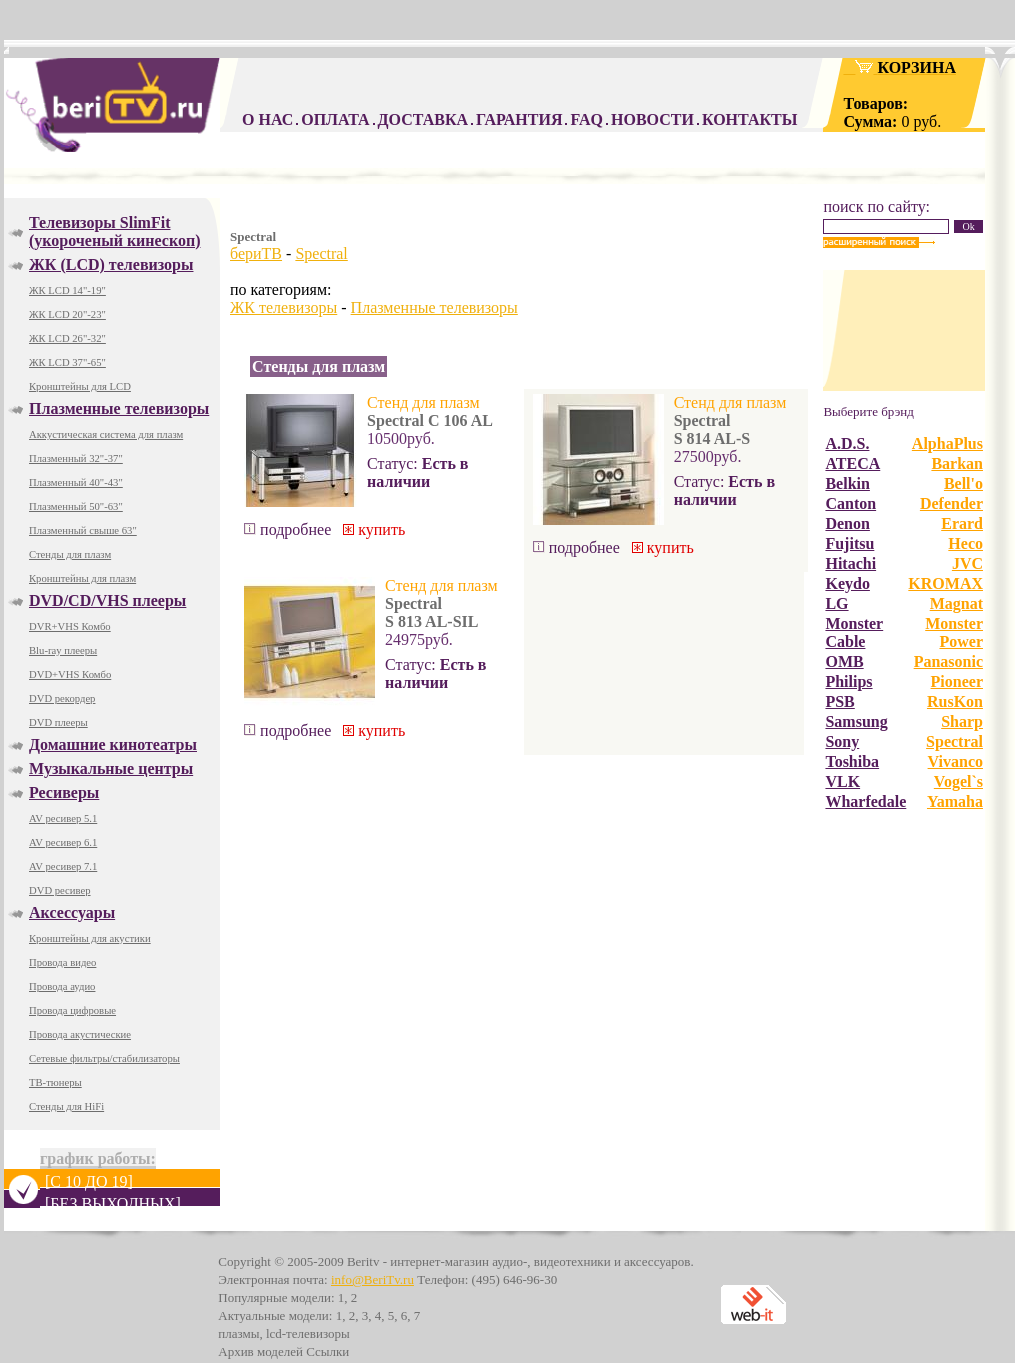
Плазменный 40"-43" (76, 482)
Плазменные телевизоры (434, 307)
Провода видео (62, 962)
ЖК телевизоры (283, 307)
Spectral (321, 253)
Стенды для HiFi (66, 1106)
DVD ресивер (60, 890)
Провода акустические (80, 1034)
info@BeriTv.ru (372, 1279)
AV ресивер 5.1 (63, 818)
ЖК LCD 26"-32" (67, 338)
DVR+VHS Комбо (70, 626)
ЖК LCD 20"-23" (67, 314)
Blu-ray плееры (63, 650)
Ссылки (327, 1351)
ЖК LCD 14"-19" (67, 290)
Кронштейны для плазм (82, 578)
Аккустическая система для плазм (106, 434)
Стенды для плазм (70, 554)
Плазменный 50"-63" (76, 506)
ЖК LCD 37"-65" (67, 362)
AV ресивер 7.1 (63, 866)
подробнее (287, 529)
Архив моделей (260, 1351)
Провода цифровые (72, 1010)
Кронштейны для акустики (90, 938)
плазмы (238, 1333)
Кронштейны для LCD (80, 386)
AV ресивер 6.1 (63, 842)
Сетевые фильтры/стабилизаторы (104, 1058)
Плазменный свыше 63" (83, 530)
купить (374, 529)
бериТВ (256, 253)
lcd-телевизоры (308, 1333)
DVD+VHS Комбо (70, 674)
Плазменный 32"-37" (76, 458)
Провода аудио (62, 986)
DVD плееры (58, 722)
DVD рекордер (62, 698)
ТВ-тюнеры (55, 1082)
